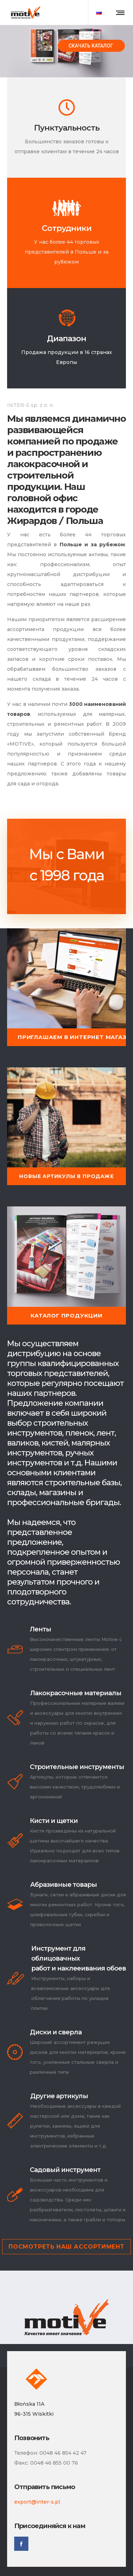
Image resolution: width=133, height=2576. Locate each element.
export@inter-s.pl (37, 2502)
